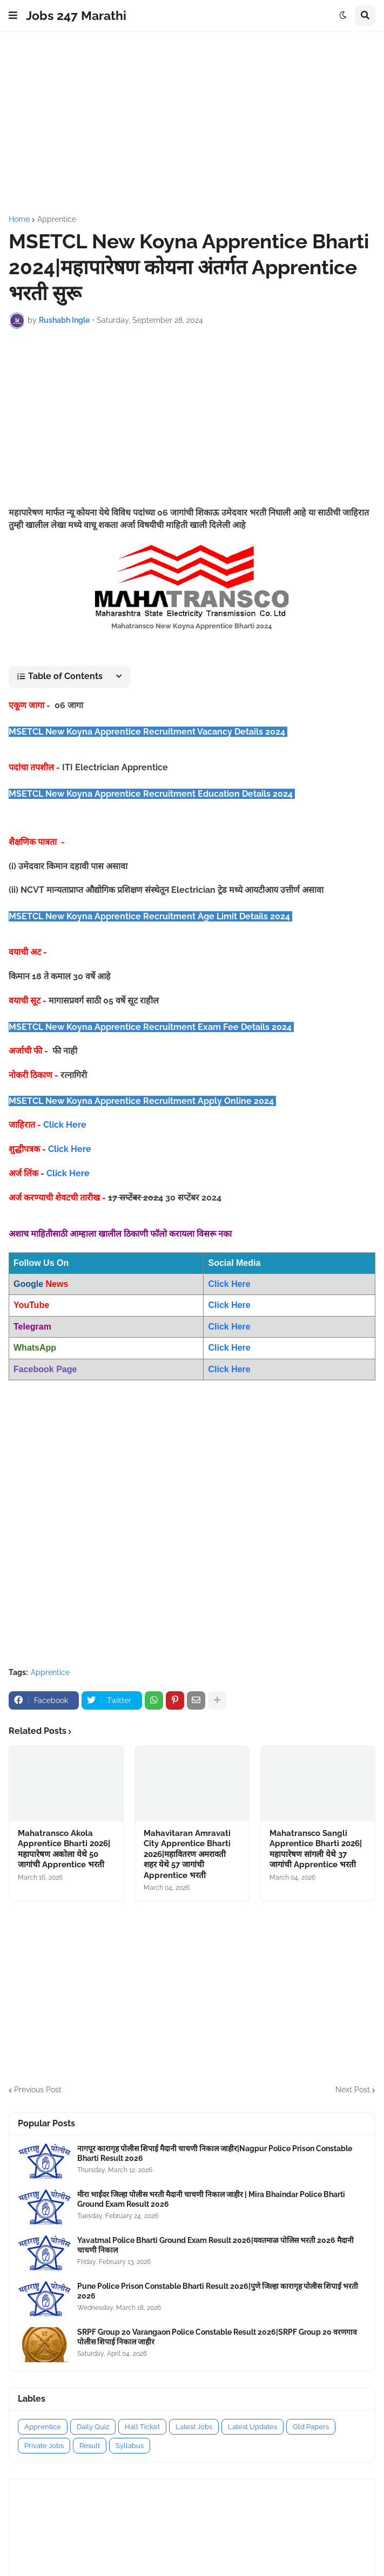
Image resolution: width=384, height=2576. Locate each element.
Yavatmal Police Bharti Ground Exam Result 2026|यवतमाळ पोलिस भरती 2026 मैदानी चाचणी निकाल (215, 2245)
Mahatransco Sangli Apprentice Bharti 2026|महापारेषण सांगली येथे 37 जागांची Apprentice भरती (316, 1849)
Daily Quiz (93, 2427)
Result (89, 2446)
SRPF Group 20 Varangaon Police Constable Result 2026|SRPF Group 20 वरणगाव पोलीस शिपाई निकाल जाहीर (217, 2337)
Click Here (64, 1125)
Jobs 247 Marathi (76, 15)
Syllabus (130, 2446)
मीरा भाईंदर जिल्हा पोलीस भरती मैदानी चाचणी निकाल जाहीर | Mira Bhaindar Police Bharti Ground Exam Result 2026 (211, 2199)
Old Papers (311, 2427)
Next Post (352, 2089)
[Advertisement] (192, 123)
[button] (13, 15)
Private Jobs (44, 2446)
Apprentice (56, 219)
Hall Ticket (142, 2427)
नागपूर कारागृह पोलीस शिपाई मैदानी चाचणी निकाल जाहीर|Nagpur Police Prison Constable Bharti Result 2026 (214, 2153)
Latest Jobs (194, 2427)
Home (19, 219)
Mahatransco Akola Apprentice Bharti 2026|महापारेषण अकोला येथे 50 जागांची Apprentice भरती (64, 1849)
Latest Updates (252, 2427)
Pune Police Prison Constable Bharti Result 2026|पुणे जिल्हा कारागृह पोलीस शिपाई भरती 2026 (217, 2291)
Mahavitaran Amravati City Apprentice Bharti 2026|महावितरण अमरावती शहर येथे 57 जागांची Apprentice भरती (187, 1854)
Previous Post (38, 2089)
